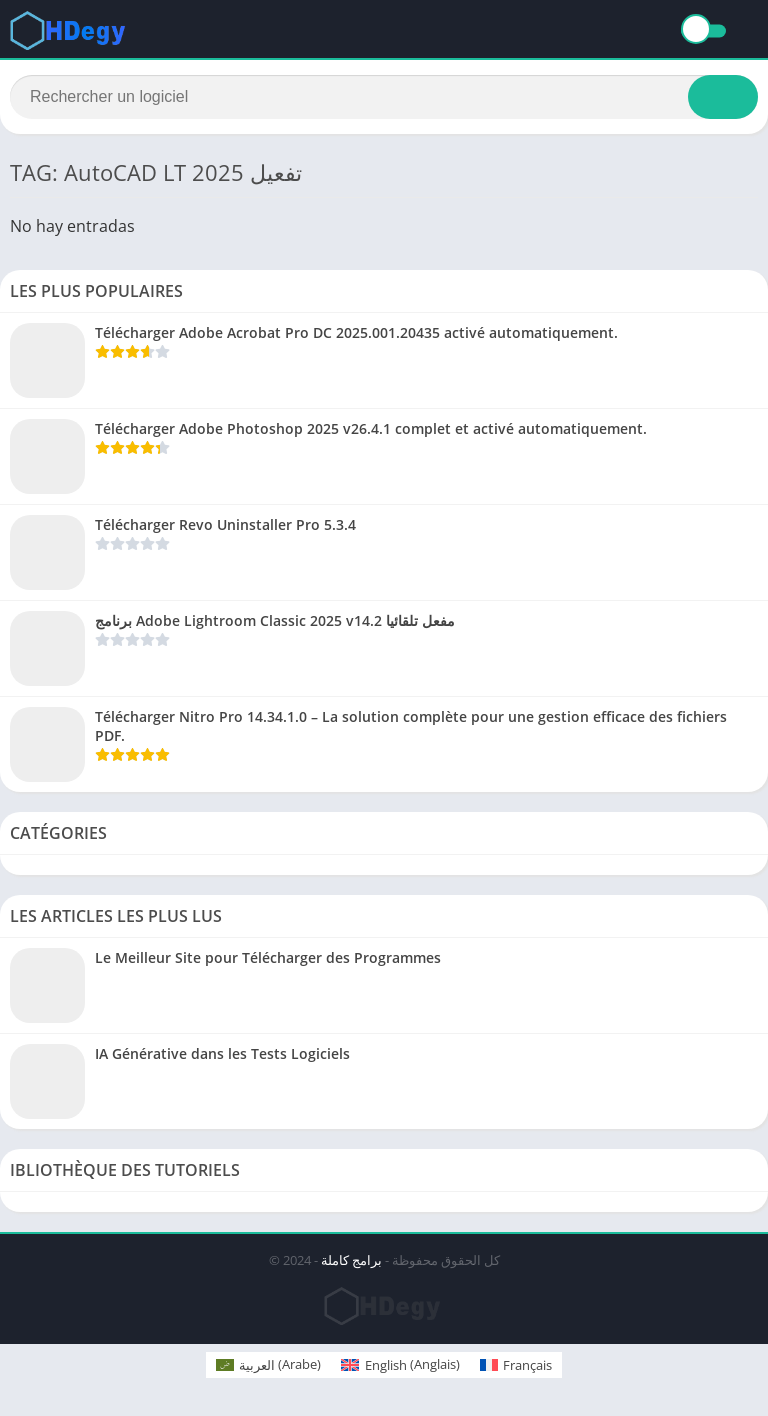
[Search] (384, 97)
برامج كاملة (351, 1260)
